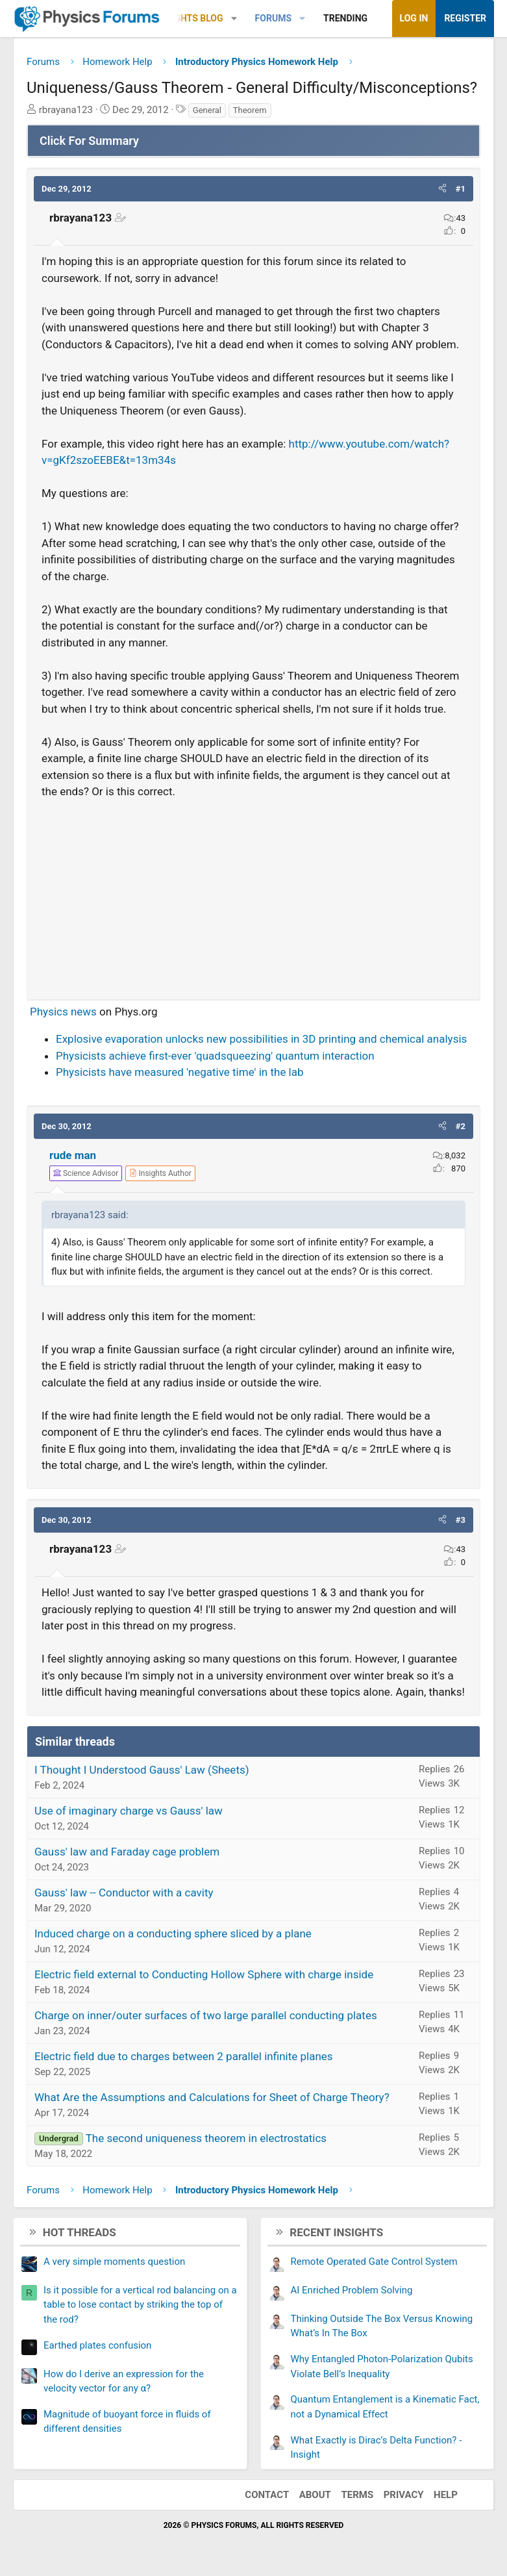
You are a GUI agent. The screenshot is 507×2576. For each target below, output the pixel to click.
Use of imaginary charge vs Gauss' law (128, 1810)
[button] (234, 18)
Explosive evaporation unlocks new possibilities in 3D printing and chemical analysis (261, 1038)
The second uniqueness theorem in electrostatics (206, 2138)
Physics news (63, 1011)
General (207, 110)
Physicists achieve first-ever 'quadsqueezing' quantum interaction (215, 1055)
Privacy (404, 2495)
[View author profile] (160, 1173)
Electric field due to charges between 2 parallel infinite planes (183, 2056)
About (315, 2495)
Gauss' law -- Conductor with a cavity (124, 1892)
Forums (273, 18)
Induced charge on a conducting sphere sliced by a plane (173, 1933)
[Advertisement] (253, 894)
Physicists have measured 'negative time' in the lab (180, 1071)
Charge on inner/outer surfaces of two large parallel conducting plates (205, 2015)
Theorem (250, 110)
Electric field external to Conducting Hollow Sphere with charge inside (203, 1974)
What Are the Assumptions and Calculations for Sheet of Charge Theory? (212, 2097)
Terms (357, 2495)
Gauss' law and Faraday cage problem (126, 1851)
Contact (267, 2495)
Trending (345, 18)
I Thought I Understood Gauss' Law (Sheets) (141, 1769)
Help (446, 2495)
